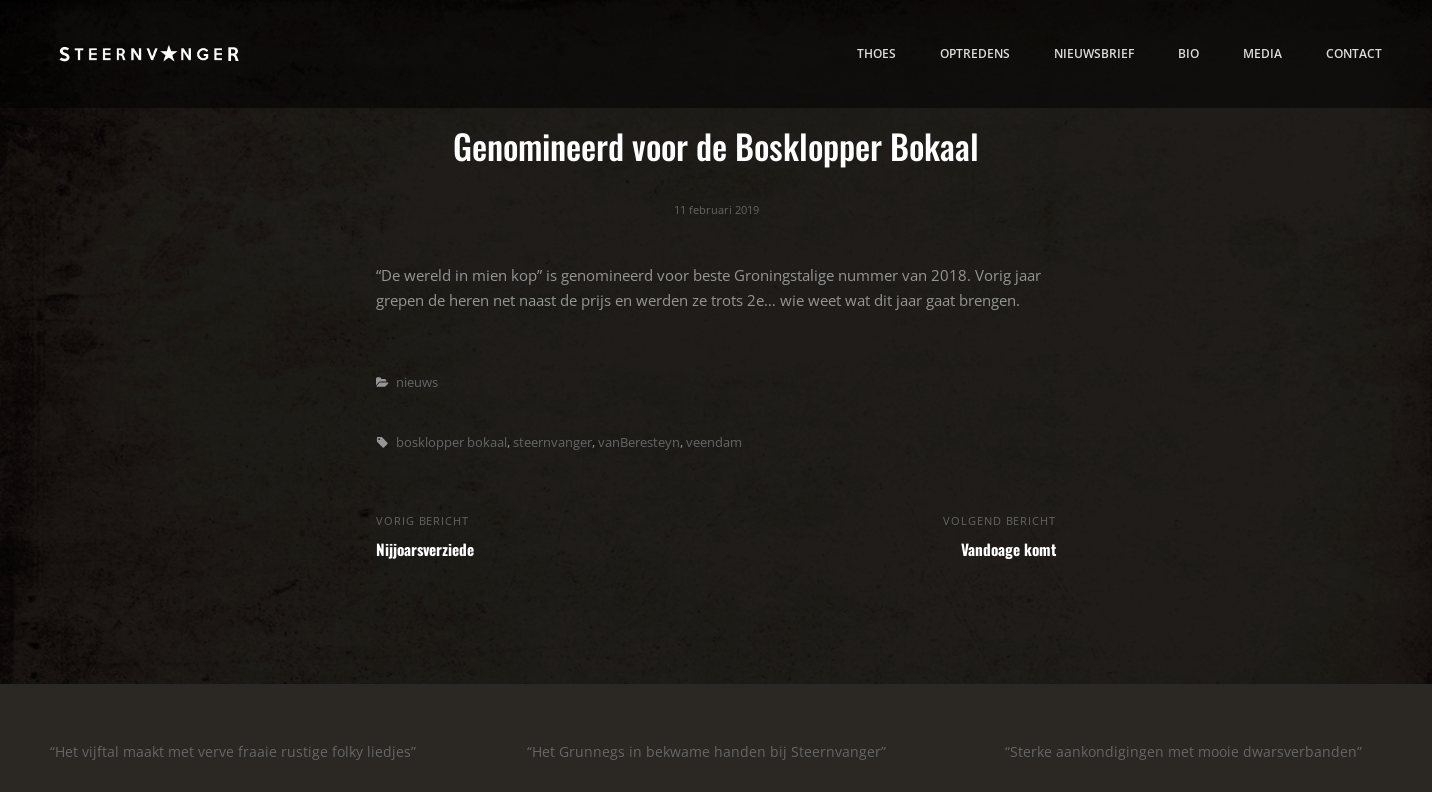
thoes (876, 53)
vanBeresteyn (639, 442)
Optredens (975, 53)
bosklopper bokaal (451, 442)
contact (1354, 53)
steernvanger (552, 442)
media (1262, 53)
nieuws (417, 382)
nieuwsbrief (1094, 53)
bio (1188, 53)
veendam (714, 442)
